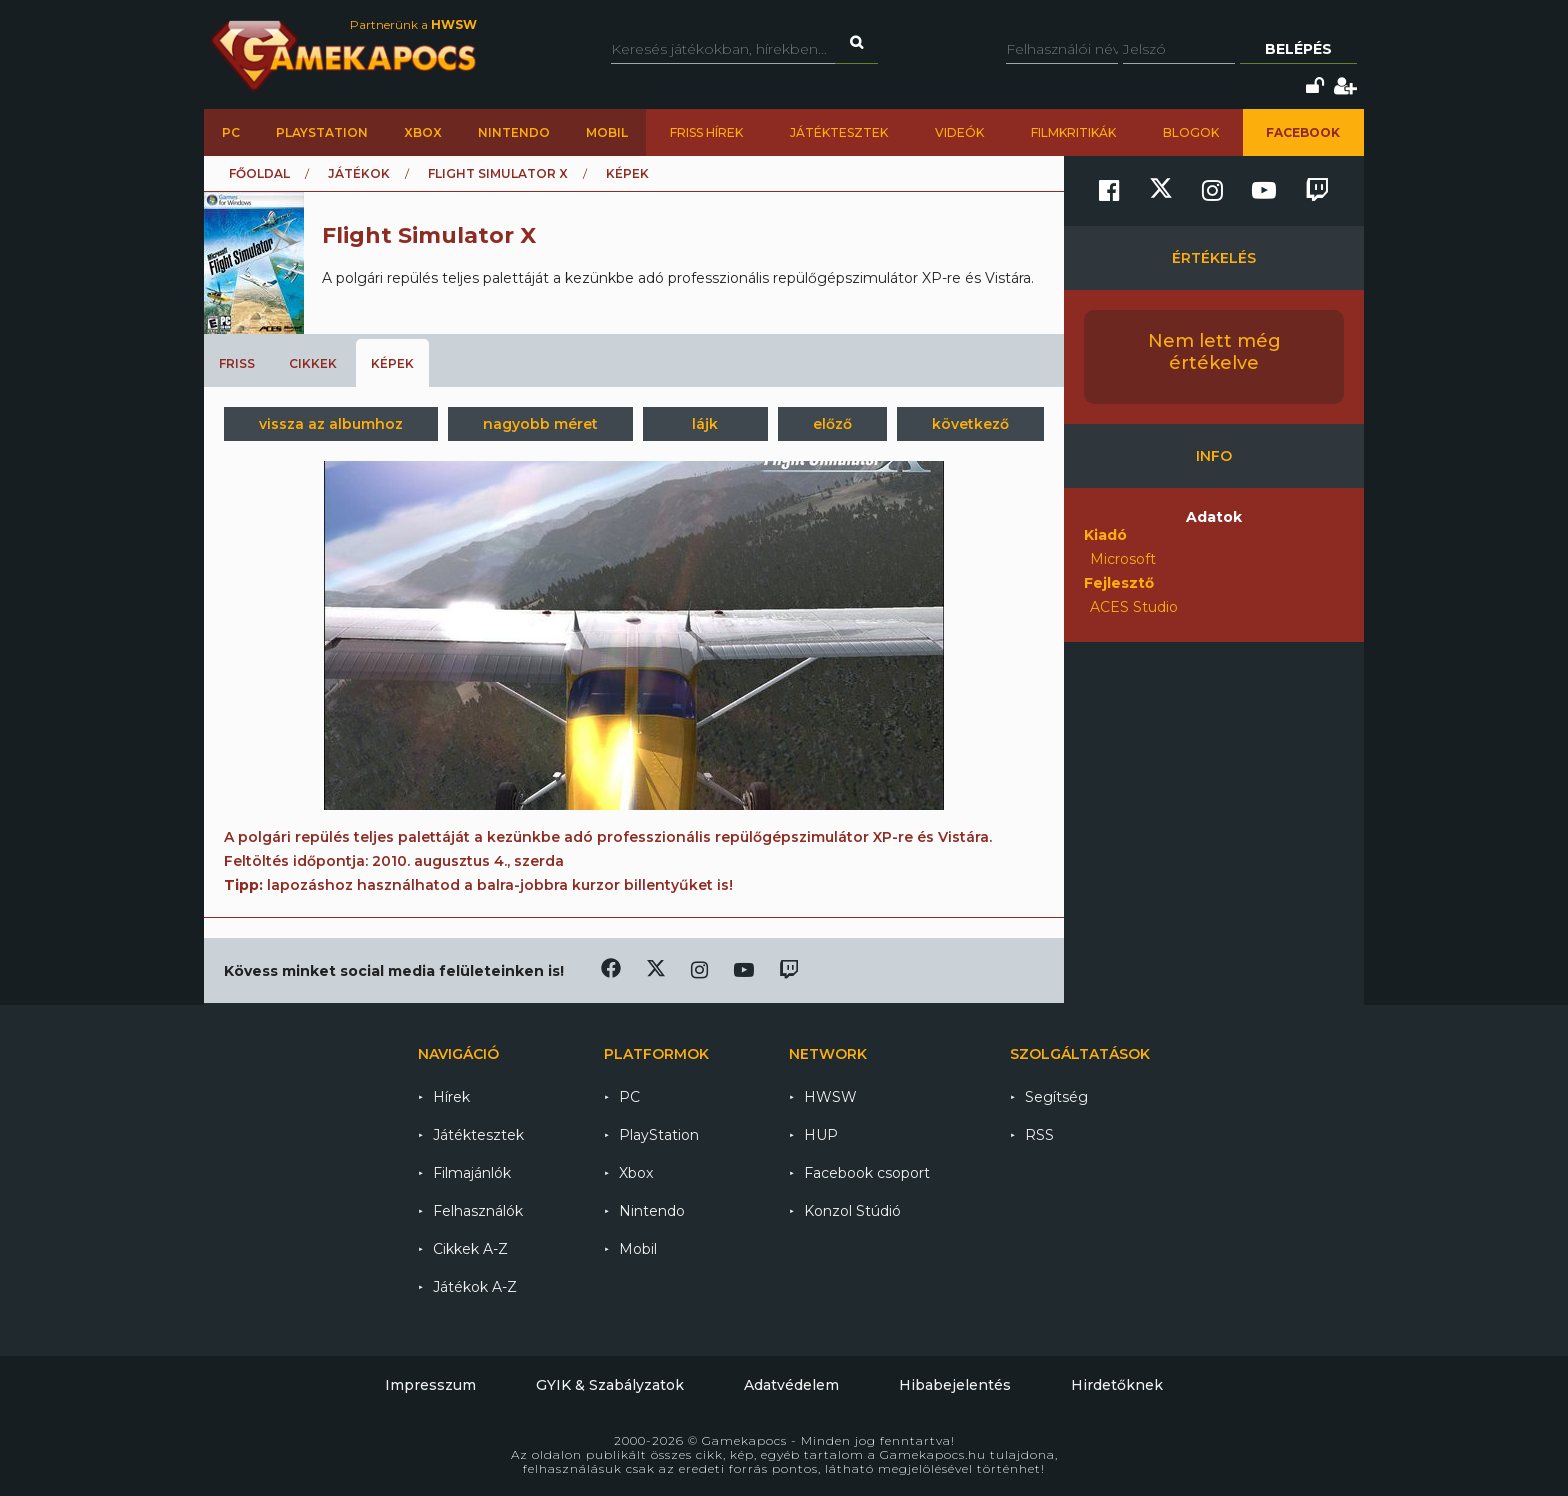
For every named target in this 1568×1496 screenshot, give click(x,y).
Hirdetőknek (1117, 1385)
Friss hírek (706, 132)
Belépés (1298, 49)
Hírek (451, 1097)
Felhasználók (478, 1211)
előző (832, 424)
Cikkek (313, 363)
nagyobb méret (540, 424)
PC (231, 132)
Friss (237, 363)
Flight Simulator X (498, 173)
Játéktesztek (839, 132)
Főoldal (259, 173)
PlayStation (322, 132)
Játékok (359, 173)
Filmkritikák (1073, 132)
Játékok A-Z (475, 1287)
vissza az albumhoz (331, 424)
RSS (1039, 1135)
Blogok (1191, 132)
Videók (959, 132)
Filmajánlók (472, 1173)
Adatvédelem (791, 1385)
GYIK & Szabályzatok (610, 1385)
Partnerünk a (413, 24)
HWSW (830, 1097)
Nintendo (514, 132)
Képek (392, 363)
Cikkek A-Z (470, 1249)
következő (970, 424)
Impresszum (430, 1385)
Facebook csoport (867, 1173)
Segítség (1056, 1097)
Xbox (423, 132)
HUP (821, 1135)
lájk (705, 424)
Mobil (607, 132)
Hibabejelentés (955, 1385)
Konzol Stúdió (852, 1211)
